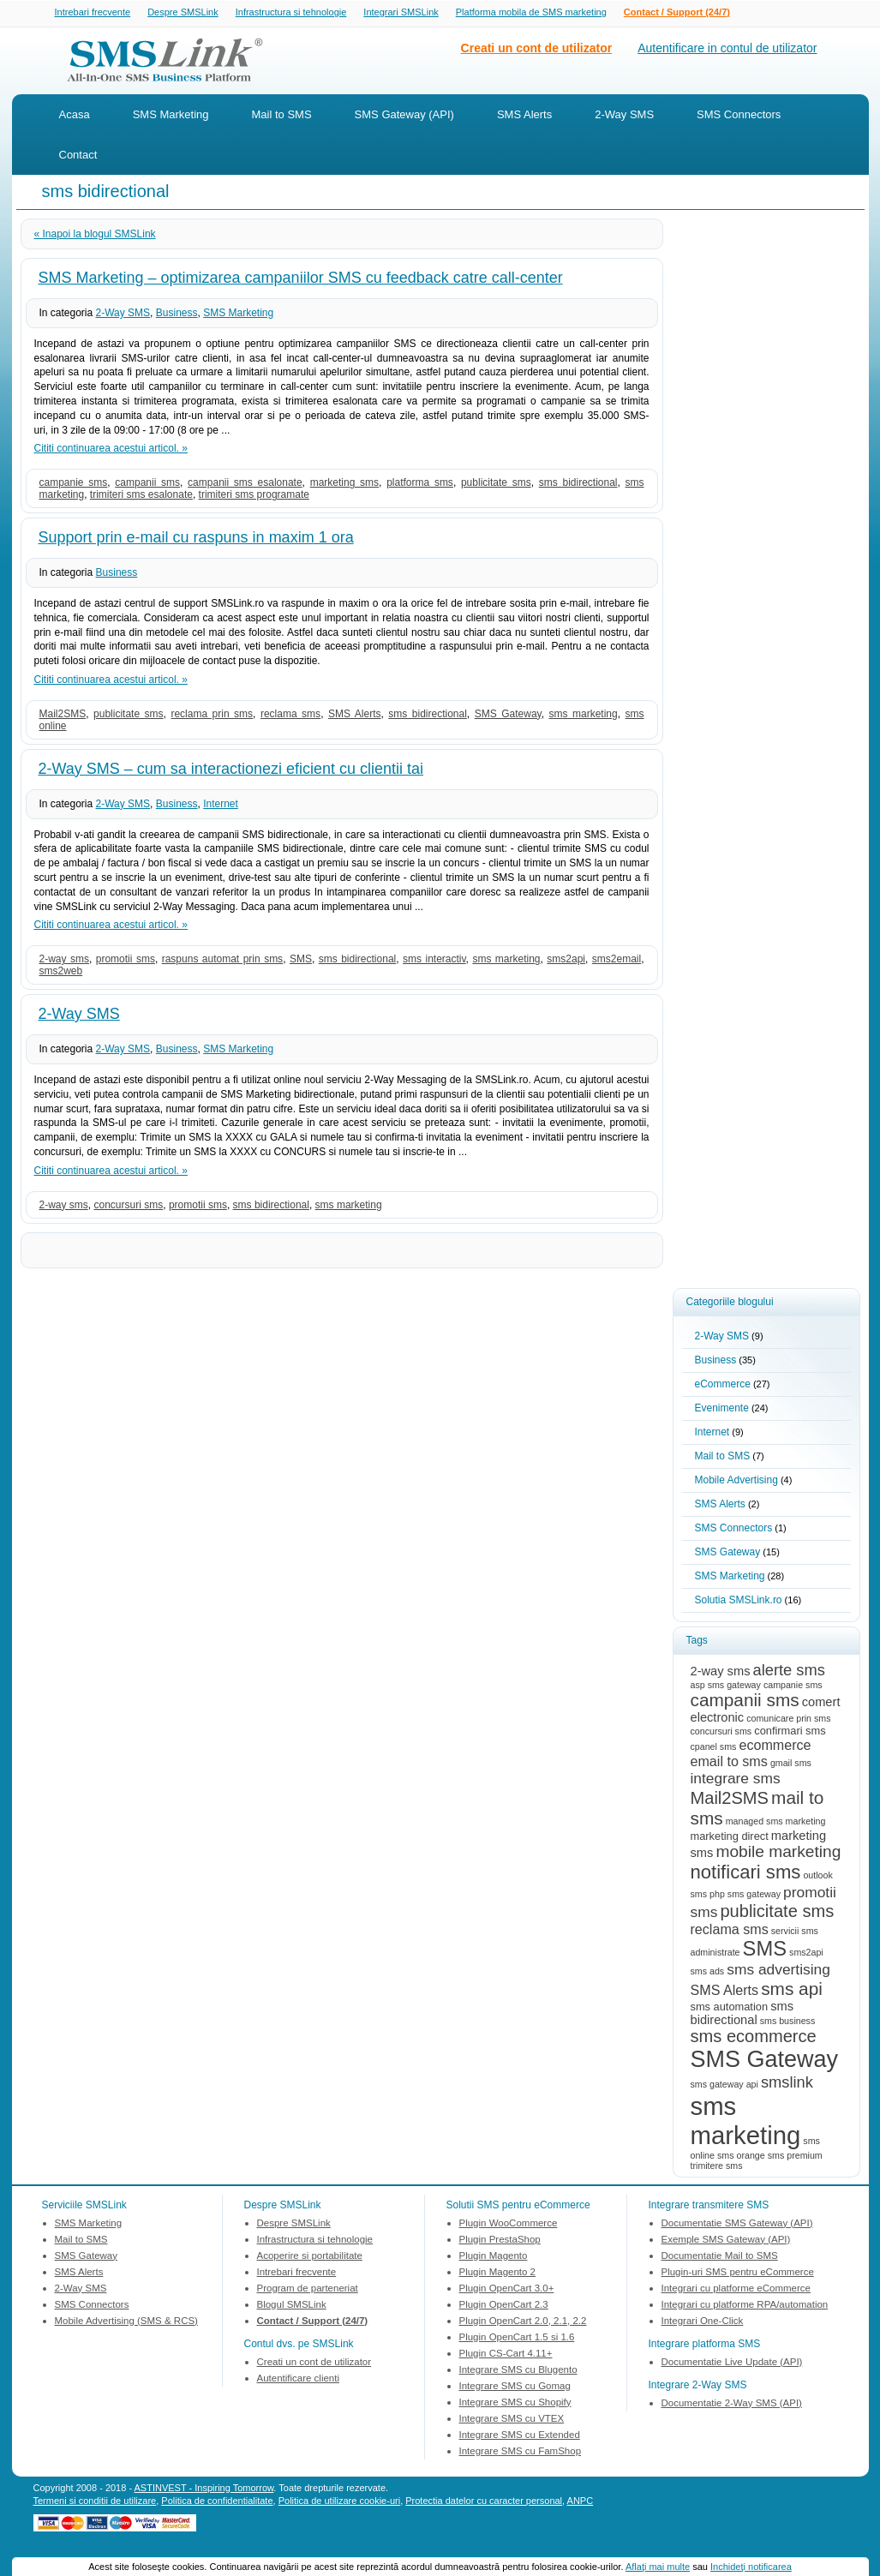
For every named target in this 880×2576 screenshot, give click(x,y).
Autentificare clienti (298, 2380)
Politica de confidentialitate (216, 2502)
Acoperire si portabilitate (309, 2257)
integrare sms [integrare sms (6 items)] (736, 1779)
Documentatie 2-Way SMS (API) (731, 2404)
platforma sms (419, 484)
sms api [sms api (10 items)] (792, 1990)
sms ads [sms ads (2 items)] (708, 1973)
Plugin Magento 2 (497, 2273)
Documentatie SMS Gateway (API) (737, 2225)
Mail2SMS (63, 716)
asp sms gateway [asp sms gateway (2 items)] (726, 1686)
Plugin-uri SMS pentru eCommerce (737, 2273)
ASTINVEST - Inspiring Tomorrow (204, 2489)
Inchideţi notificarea (751, 2566)
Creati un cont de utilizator (537, 50)
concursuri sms (129, 1207)
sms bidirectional (578, 484)
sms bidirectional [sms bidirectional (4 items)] (742, 2014)
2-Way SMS (624, 116)
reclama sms (290, 716)
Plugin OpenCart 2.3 (503, 2306)
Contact (78, 156)
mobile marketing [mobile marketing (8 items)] (778, 1853)
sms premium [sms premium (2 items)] (795, 2157)
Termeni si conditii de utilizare (95, 2502)
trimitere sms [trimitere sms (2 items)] (717, 2167)
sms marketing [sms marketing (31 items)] (746, 2122)
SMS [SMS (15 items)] (765, 1950)
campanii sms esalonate (245, 484)
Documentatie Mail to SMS (719, 2257)
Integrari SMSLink (400, 13)
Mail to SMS (282, 116)
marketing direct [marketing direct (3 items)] (730, 1837)
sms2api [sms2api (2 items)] (806, 1954)
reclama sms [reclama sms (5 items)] (730, 1930)
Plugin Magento (493, 2257)
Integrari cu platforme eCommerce (736, 2290)
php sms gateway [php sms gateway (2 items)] (745, 1895)
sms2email (616, 961)
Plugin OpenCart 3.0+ (506, 2290)
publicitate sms (496, 484)
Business (177, 315)
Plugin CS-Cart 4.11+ (506, 2355)
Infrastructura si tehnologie (291, 13)
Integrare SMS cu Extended (519, 2436)
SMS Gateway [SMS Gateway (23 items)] (764, 2061)
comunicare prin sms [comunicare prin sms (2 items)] (788, 1720)
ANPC (580, 2502)
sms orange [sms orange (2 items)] (741, 2157)
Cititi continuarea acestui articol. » (111, 450)
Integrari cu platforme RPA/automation (745, 2306)
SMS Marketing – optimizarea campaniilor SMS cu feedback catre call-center (301, 279)
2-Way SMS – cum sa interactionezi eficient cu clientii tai (231, 770)
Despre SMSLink (183, 13)
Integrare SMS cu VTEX (512, 2420)
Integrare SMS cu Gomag (515, 2387)
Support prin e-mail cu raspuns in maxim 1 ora (196, 539)
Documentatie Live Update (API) (732, 2363)
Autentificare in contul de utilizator (727, 50)
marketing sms (344, 484)
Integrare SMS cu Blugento (518, 2371)
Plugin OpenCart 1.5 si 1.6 (517, 2338)
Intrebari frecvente (93, 13)
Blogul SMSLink (291, 2306)
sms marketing (583, 716)
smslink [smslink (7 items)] (787, 2084)
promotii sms (125, 961)
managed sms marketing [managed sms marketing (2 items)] (776, 1823)
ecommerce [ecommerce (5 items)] (775, 1746)
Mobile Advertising (736, 1482)
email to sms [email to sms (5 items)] (729, 1762)
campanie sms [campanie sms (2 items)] (793, 1686)
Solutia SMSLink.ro (738, 1602)
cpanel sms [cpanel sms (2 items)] (714, 1748)
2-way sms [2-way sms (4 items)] (721, 1673)
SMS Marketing (171, 116)
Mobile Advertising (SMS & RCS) (126, 2322)
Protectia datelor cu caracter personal (483, 2502)
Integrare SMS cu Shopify (515, 2404)
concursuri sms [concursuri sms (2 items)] (721, 1733)
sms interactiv (434, 961)
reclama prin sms (212, 716)
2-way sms (64, 961)
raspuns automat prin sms (222, 961)
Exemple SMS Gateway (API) (726, 2241)
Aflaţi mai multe (658, 2566)
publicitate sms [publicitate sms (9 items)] (777, 1912)
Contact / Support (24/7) (677, 13)
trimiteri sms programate (254, 496)
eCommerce (723, 1386)
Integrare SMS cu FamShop (520, 2452)
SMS (301, 961)
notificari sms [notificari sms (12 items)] (746, 1873)
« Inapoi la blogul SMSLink (95, 236)
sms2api (566, 961)
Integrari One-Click (702, 2322)
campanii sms (147, 484)
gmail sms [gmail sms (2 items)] (790, 1764)
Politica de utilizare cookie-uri (339, 2502)
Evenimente (722, 1410)
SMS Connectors (739, 116)
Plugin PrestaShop (500, 2241)
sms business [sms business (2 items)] (788, 2022)
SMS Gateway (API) (404, 116)
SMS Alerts (524, 116)
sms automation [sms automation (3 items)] (730, 2008)
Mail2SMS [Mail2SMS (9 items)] (730, 1799)
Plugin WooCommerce (508, 2225)
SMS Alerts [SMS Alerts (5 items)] (725, 1991)
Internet (220, 806)
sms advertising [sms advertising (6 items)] (778, 1971)
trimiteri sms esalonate (141, 496)
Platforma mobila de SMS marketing (531, 12)
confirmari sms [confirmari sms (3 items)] (789, 1732)
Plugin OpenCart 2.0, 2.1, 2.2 (523, 2322)
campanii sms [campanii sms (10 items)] (745, 1701)
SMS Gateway (508, 716)
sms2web (61, 973)
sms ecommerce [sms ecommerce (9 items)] (754, 2037)
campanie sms (73, 484)
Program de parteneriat (307, 2290)
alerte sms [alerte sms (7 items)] (789, 1671)
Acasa (74, 116)
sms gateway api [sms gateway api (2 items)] (724, 2086)
